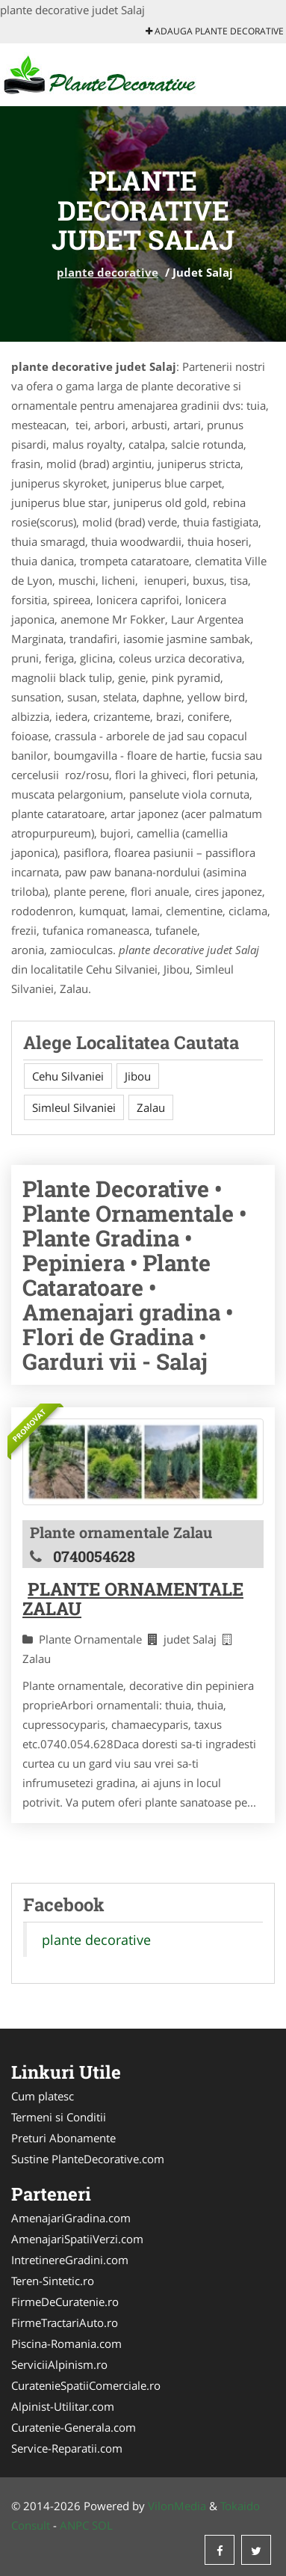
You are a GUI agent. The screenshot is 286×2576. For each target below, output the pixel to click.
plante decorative (107, 272)
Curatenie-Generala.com (73, 2427)
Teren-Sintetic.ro (52, 2280)
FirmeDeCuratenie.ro (65, 2301)
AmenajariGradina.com (71, 2218)
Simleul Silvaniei (74, 1107)
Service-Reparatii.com (66, 2448)
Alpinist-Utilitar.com (62, 2406)
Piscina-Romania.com (66, 2343)
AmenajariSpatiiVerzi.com (77, 2238)
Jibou (138, 1076)
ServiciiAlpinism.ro (59, 2364)
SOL (102, 2525)
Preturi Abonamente (63, 2138)
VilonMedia (177, 2505)
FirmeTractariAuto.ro (64, 2322)
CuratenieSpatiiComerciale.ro (86, 2385)
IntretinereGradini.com (69, 2259)
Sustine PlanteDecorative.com (87, 2158)
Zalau (151, 1107)
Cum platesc (42, 2096)
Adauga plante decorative (215, 31)
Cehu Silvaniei (68, 1076)
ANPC (74, 2525)
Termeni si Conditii (58, 2117)
